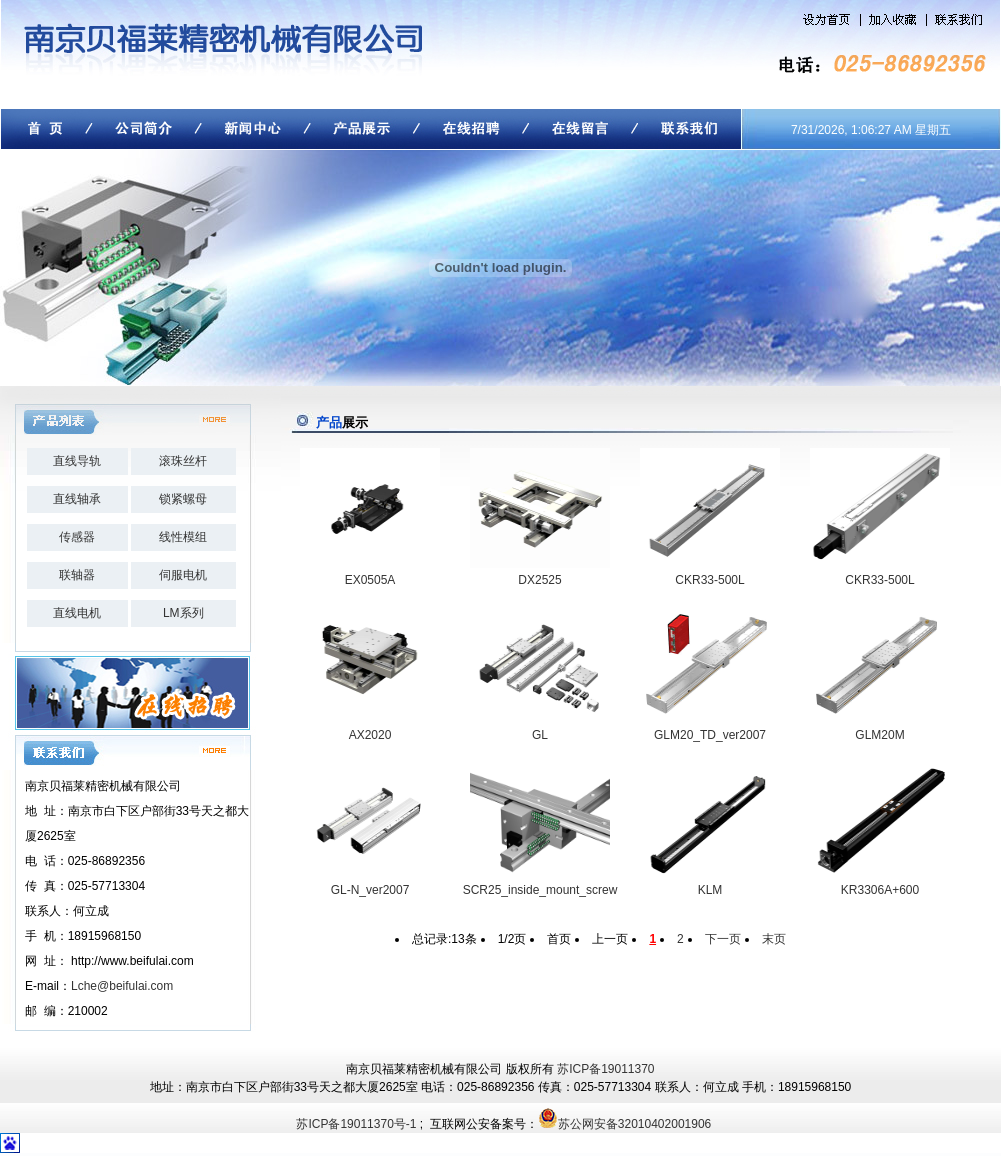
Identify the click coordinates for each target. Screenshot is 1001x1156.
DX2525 (539, 580)
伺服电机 (183, 575)
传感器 (77, 537)
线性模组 (183, 537)
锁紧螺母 (183, 499)
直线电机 (77, 613)
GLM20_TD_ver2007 (710, 735)
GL (540, 735)
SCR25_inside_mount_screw (540, 890)
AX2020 (370, 735)
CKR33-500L (709, 580)
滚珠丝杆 (183, 461)
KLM (710, 890)
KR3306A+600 (880, 890)
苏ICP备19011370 (605, 1069)
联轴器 (77, 575)
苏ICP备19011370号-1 (356, 1124)
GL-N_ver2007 (370, 890)
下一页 (723, 939)
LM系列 (183, 613)
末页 (774, 939)
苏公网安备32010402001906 (634, 1124)
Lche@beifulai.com (122, 986)
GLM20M (879, 735)
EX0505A (370, 580)
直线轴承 (77, 499)
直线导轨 (77, 461)
